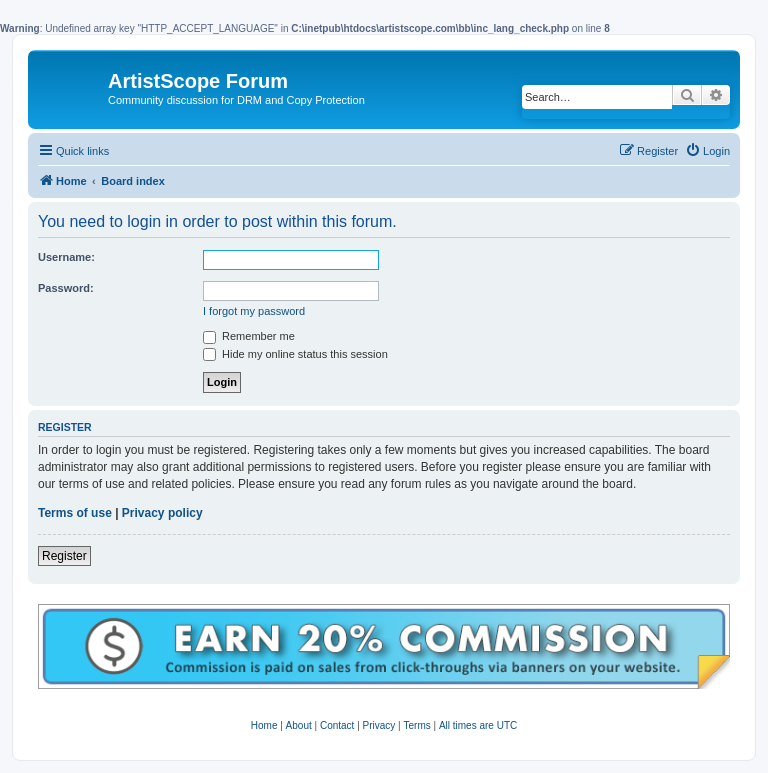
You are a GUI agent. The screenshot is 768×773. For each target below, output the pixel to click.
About (299, 725)
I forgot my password (254, 311)
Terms (416, 725)
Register (64, 556)
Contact (337, 725)
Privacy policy (162, 513)
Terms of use (75, 513)
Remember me (249, 336)
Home (264, 725)
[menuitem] (707, 151)
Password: (66, 288)
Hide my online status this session (295, 354)
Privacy (379, 725)
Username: (66, 257)
